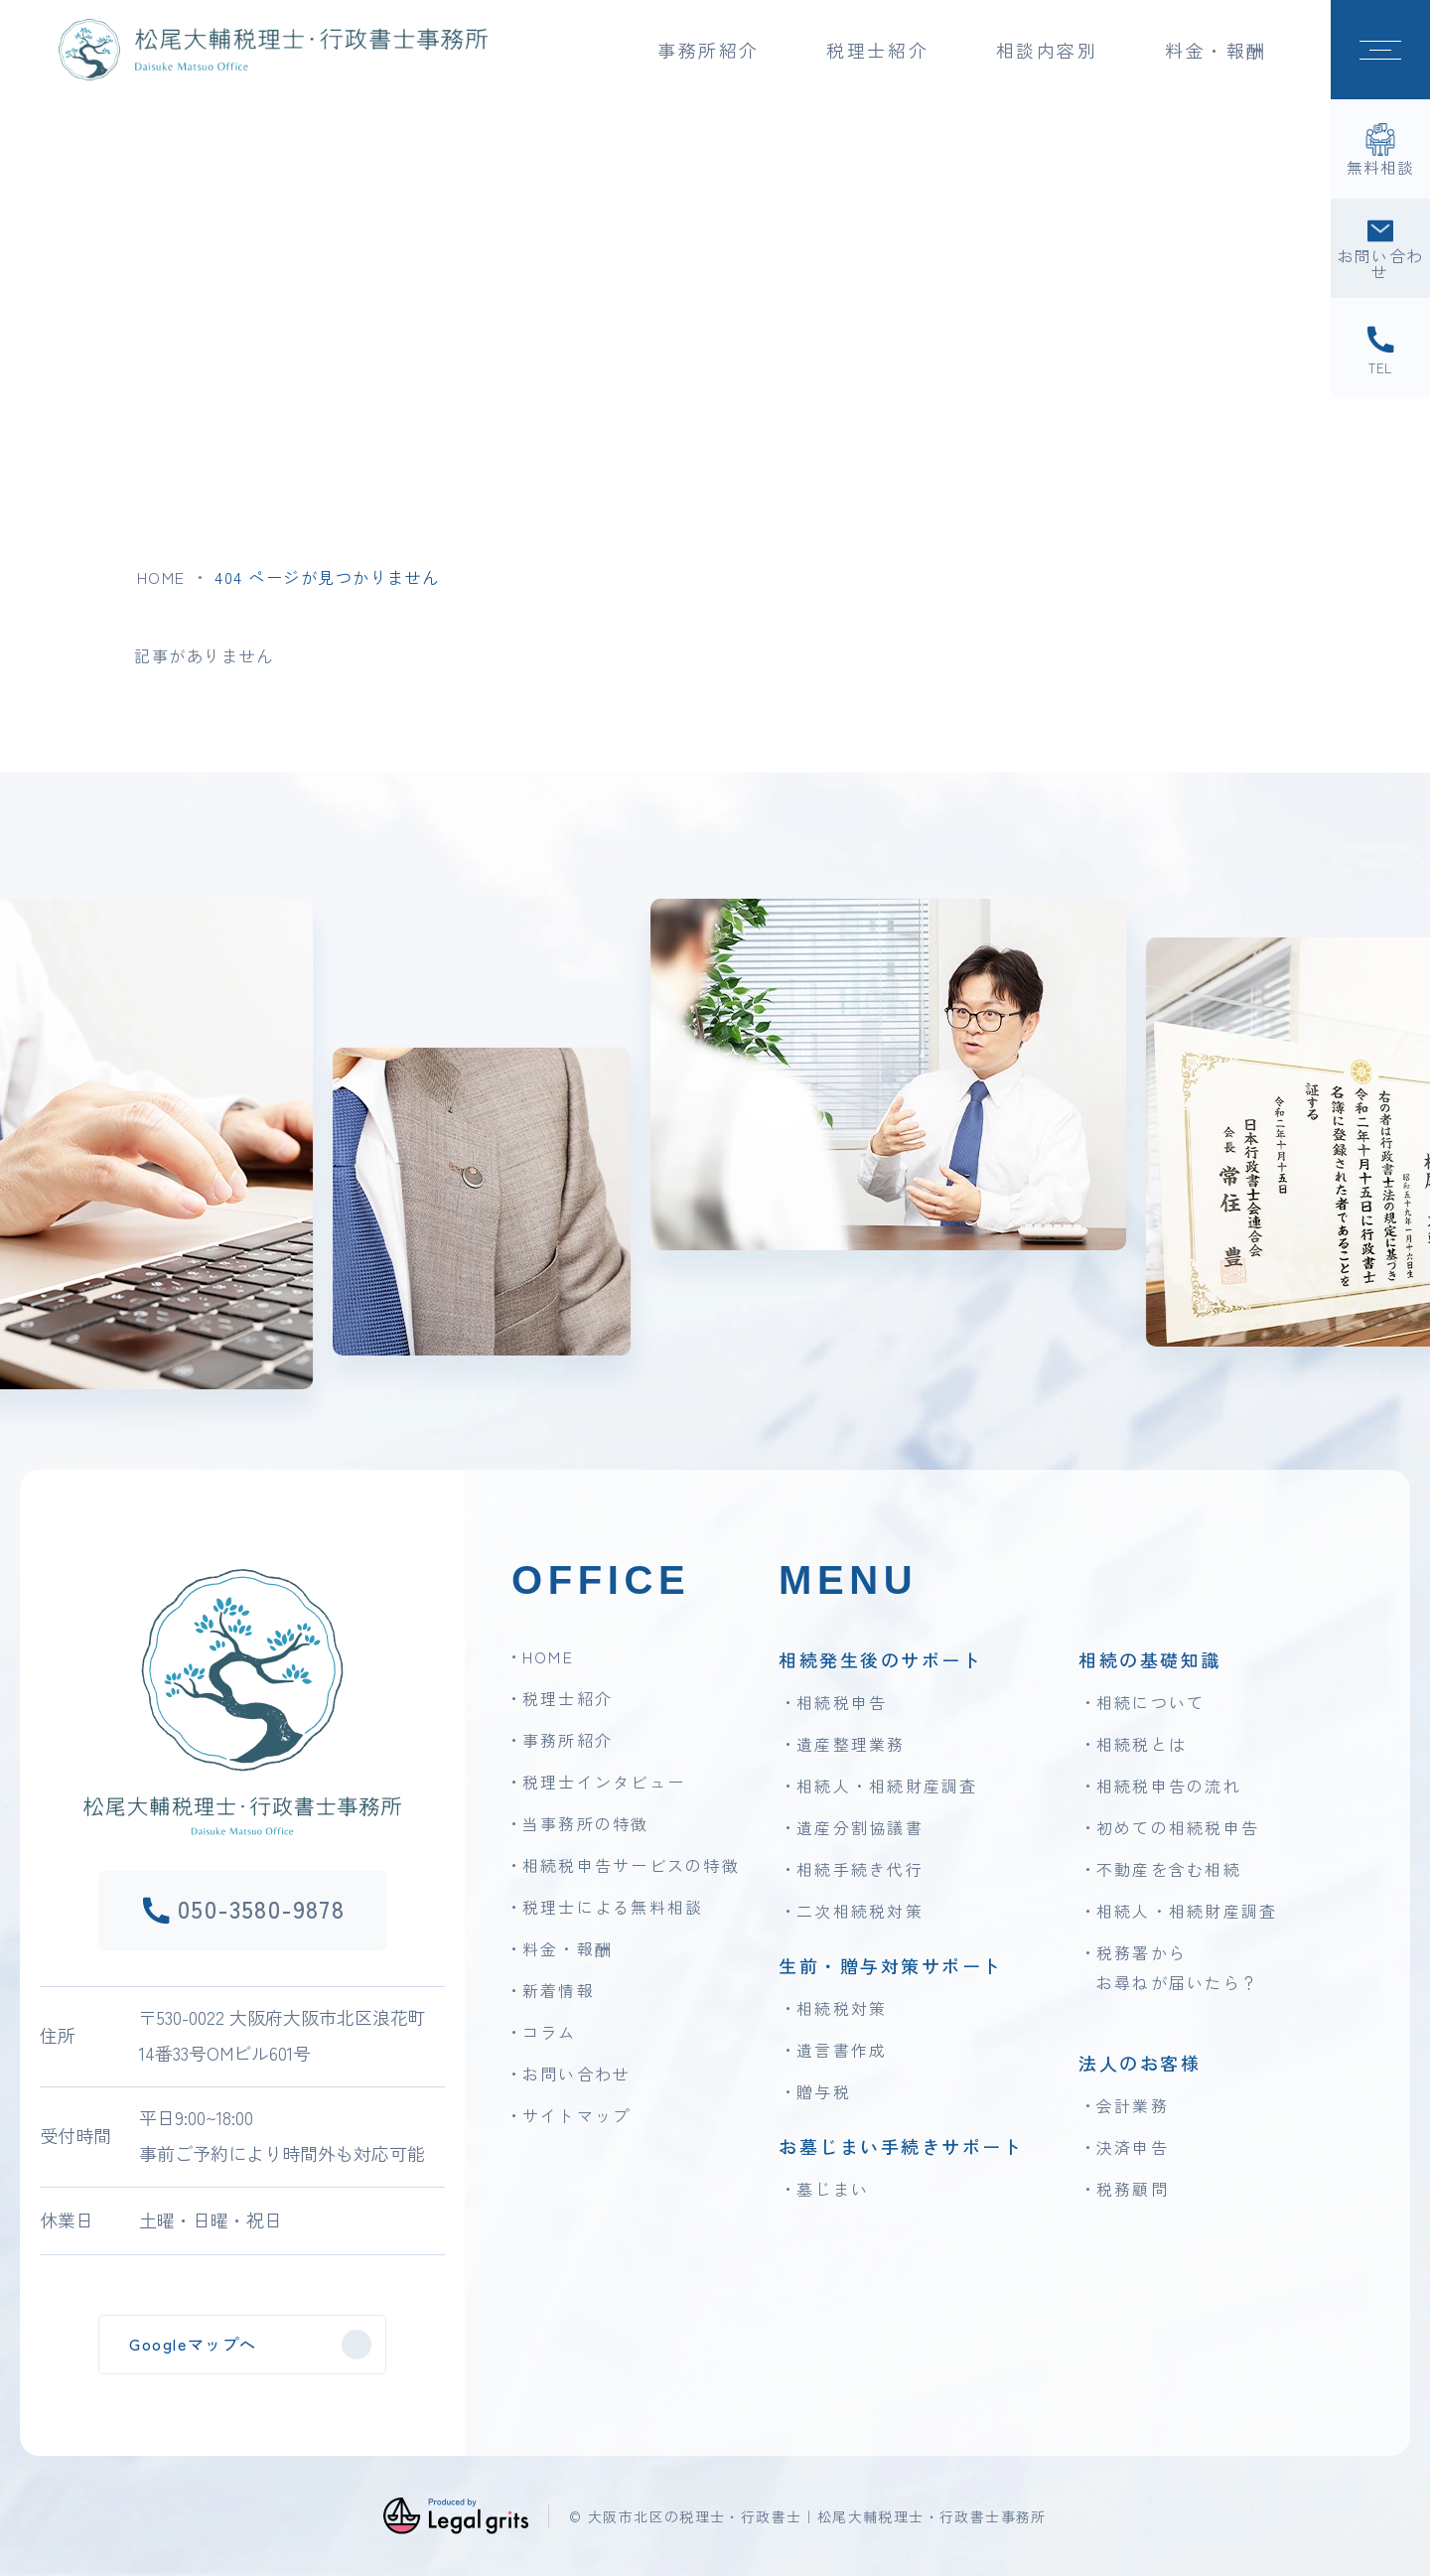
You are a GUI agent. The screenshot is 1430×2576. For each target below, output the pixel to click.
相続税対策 (841, 2008)
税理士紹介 (567, 1698)
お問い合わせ (576, 2073)
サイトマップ (576, 2115)
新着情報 (558, 1990)
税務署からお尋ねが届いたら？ (1177, 1967)
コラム (549, 2032)
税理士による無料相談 (612, 1907)
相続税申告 (841, 1702)
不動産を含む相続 (1168, 1869)
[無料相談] (1380, 149)
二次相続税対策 (860, 1911)
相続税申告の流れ (1168, 1785)
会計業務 (1132, 2105)
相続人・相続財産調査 (886, 1785)
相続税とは (1141, 1744)
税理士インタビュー (603, 1781)
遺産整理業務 (850, 1744)
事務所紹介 (567, 1740)
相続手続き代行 (860, 1869)
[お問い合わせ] (1380, 248)
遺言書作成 (841, 2050)
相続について (1150, 1702)
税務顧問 (1132, 2189)
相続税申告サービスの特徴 (631, 1865)
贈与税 (823, 2091)
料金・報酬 (1216, 50)
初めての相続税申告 (1177, 1827)
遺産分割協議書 (860, 1827)
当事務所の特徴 (585, 1823)
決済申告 (1132, 2147)
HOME (161, 577)
